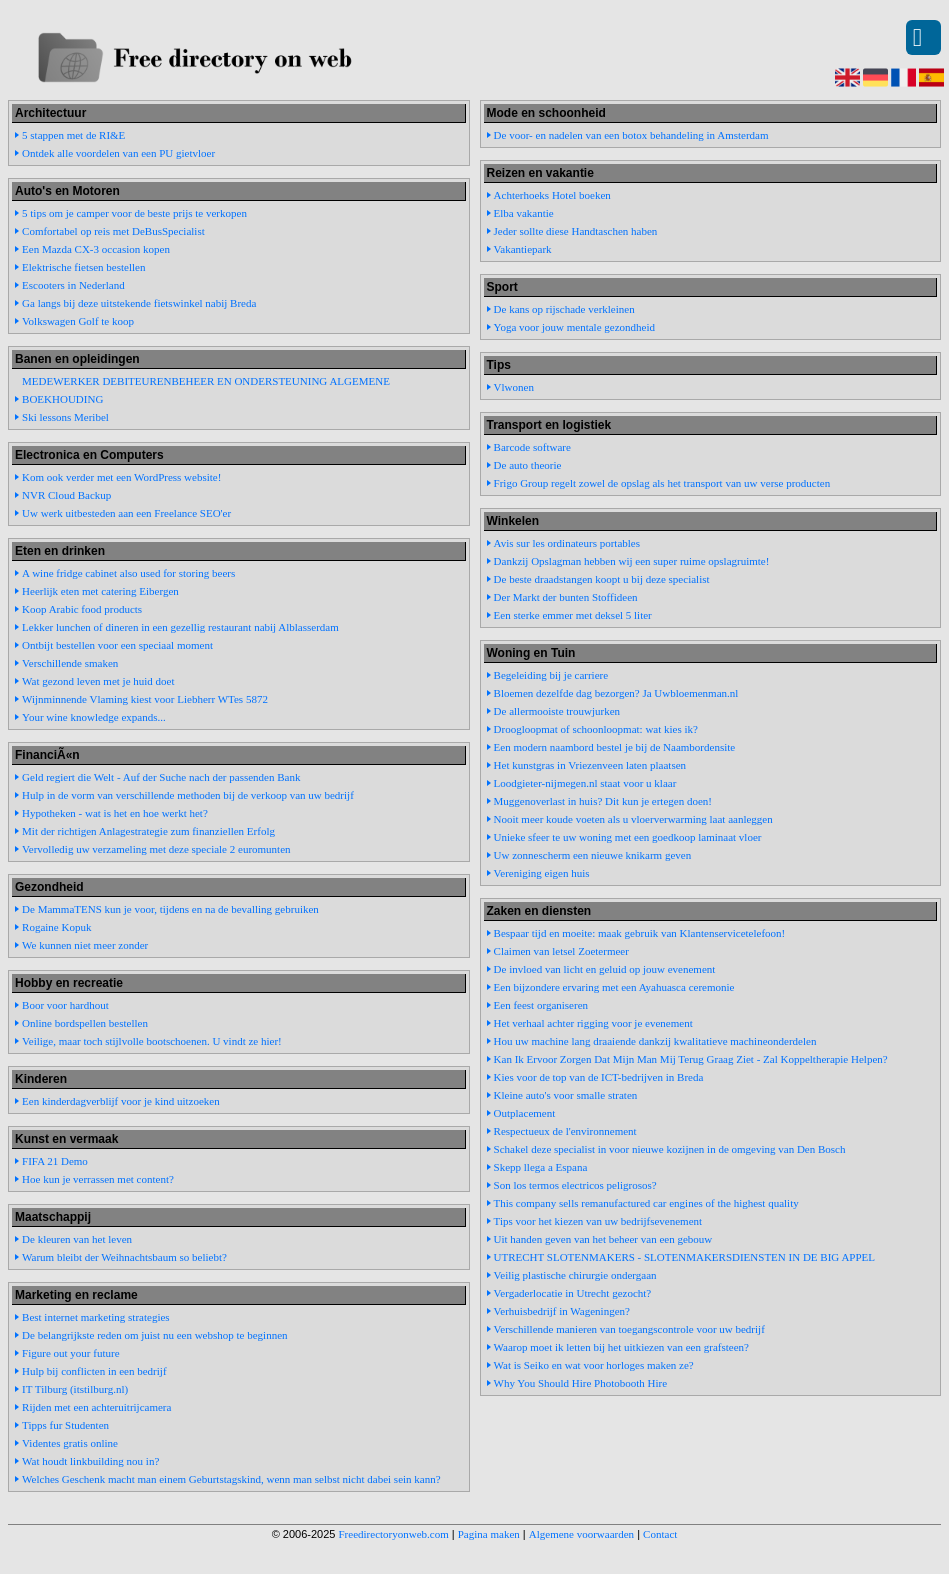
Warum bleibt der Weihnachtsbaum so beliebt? (124, 1257)
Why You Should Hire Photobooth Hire (581, 1383)
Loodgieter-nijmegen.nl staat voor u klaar (585, 783)
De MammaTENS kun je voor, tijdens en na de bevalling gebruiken (170, 909)
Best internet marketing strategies (96, 1317)
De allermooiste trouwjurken (557, 711)
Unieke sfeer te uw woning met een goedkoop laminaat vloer (628, 837)
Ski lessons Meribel (65, 417)
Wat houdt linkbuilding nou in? (90, 1461)
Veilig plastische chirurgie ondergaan (575, 1275)
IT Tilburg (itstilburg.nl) (75, 1389)
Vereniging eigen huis (542, 873)
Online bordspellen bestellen (85, 1023)
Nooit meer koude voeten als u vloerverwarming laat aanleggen (633, 819)
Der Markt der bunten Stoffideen (566, 597)
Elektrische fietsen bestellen (83, 267)
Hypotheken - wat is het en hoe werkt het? (115, 813)
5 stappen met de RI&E (73, 135)
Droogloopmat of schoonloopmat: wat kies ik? (596, 729)
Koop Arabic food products (82, 609)
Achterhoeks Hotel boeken (552, 195)
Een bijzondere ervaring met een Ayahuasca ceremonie (614, 987)
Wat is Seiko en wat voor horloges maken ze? (594, 1365)
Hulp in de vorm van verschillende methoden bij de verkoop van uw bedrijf (188, 795)
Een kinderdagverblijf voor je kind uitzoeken (121, 1101)
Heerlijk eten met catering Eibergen (100, 591)
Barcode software (532, 447)
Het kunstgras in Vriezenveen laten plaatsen (590, 765)
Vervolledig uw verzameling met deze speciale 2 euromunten (156, 849)
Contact (660, 1534)
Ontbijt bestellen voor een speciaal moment (117, 645)
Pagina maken (489, 1534)
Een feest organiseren (541, 1005)
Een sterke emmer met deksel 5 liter (573, 615)
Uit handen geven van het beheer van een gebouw (603, 1239)
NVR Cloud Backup (66, 495)
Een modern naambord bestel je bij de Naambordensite (615, 747)
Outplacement (525, 1113)
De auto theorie (528, 465)
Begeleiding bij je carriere (551, 675)
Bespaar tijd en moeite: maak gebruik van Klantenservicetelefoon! (640, 933)
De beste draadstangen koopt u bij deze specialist (602, 579)
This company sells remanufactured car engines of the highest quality (646, 1203)
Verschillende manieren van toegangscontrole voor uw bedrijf (629, 1329)
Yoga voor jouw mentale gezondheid (574, 327)
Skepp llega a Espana (541, 1167)
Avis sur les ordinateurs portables (567, 543)
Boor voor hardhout (65, 1005)
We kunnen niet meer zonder (85, 945)
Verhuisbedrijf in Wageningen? (562, 1311)
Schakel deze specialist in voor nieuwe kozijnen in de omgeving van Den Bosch (670, 1149)
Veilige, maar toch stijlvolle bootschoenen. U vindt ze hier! (152, 1041)
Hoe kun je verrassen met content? (98, 1179)
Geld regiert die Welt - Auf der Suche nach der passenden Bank (161, 777)
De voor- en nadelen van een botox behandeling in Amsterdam (631, 135)
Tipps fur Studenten (65, 1425)
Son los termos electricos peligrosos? (575, 1185)
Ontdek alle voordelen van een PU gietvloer (118, 153)
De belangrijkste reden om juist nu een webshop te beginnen (154, 1335)
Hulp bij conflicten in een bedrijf (94, 1371)
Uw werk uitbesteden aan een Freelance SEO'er (126, 513)
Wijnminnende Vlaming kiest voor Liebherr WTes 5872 (145, 699)
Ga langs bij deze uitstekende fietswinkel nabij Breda (139, 303)
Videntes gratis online (70, 1443)
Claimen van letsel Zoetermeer (561, 951)
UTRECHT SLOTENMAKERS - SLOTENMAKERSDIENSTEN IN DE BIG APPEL (684, 1257)
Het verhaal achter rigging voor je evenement (593, 1023)
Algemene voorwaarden (581, 1534)
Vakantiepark (523, 249)
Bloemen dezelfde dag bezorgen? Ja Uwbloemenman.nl (616, 693)
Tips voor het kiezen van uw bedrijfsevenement (598, 1221)
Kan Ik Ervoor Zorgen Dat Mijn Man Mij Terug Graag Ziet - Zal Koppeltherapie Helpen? (691, 1059)
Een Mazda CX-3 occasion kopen (96, 249)
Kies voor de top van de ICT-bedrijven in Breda (599, 1077)
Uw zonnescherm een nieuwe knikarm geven (593, 855)
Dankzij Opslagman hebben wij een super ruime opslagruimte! (632, 561)
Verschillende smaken (70, 663)
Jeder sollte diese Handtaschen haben (576, 231)
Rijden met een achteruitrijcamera (96, 1407)
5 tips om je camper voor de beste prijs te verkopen (134, 213)
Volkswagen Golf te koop (78, 321)
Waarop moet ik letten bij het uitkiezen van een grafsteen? (621, 1347)
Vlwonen (514, 387)
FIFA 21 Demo (55, 1161)
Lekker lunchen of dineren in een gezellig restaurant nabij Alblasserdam (180, 627)
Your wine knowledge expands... (94, 717)
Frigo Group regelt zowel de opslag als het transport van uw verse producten (662, 483)
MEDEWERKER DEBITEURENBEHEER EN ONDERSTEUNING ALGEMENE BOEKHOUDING (206, 390)
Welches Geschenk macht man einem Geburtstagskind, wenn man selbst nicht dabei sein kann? (231, 1479)
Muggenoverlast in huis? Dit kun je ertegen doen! (603, 801)
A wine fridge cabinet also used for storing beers (128, 573)
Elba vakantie (524, 213)
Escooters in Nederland (73, 285)
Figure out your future (70, 1353)
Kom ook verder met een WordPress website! (121, 477)
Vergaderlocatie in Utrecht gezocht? (573, 1293)
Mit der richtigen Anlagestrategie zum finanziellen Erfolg (148, 831)
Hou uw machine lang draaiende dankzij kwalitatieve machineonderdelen (655, 1041)
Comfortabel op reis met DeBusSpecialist (113, 231)
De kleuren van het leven (77, 1239)
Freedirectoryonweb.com (394, 1534)
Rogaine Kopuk (56, 927)
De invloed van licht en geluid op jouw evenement (605, 969)
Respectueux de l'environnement (565, 1131)
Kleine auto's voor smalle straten (566, 1095)
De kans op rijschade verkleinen (564, 309)
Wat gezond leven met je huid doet (98, 681)
